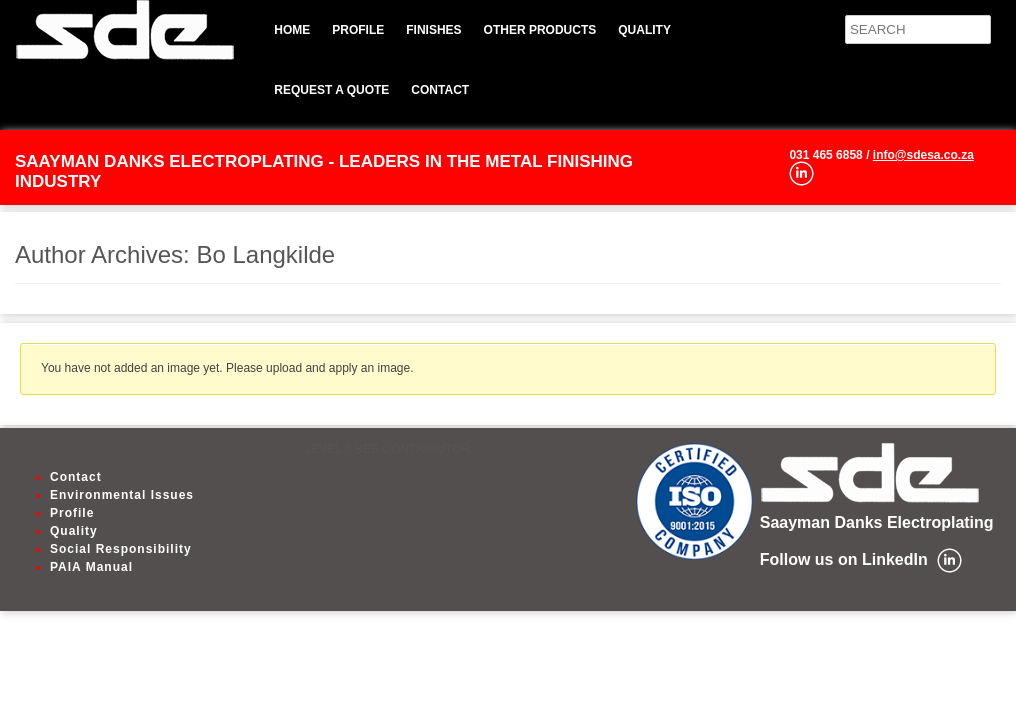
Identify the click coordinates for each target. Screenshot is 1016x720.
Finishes (433, 30)
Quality (644, 30)
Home (292, 30)
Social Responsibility (121, 549)
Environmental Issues (122, 495)
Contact (440, 90)
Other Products (540, 30)
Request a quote (331, 90)
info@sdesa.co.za (923, 155)
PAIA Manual (91, 567)
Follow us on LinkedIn (844, 559)
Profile (358, 30)
